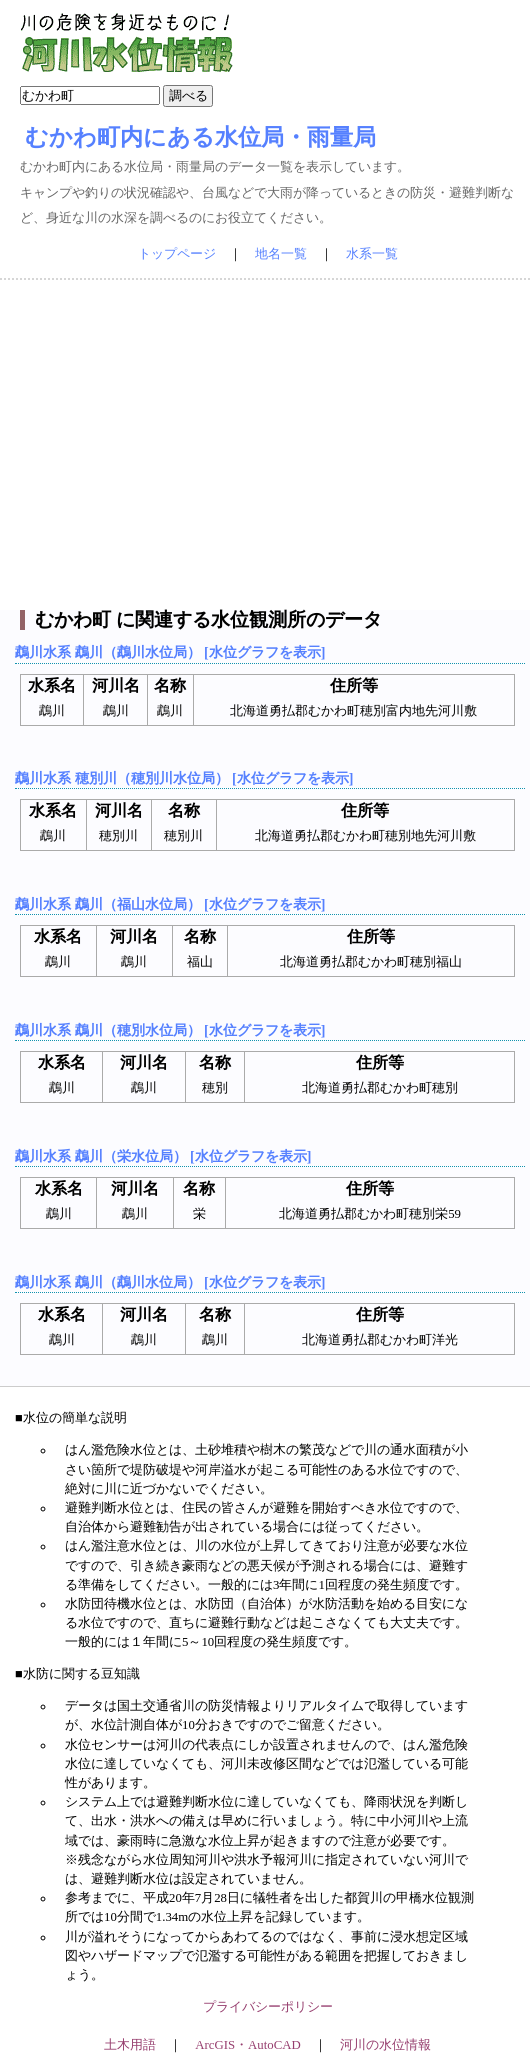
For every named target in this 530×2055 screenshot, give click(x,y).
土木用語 (130, 2045)
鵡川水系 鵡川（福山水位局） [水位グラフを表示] (170, 904)
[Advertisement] (265, 445)
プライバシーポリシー (268, 2007)
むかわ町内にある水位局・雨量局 (200, 137)
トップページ (177, 254)
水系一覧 (372, 254)
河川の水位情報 (385, 2045)
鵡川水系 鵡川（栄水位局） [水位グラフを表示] (163, 1156)
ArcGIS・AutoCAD (247, 2045)
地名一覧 (281, 254)
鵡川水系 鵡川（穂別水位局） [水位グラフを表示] (170, 1030)
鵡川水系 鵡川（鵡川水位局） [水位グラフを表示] (170, 652)
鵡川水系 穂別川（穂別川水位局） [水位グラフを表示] (184, 778)
